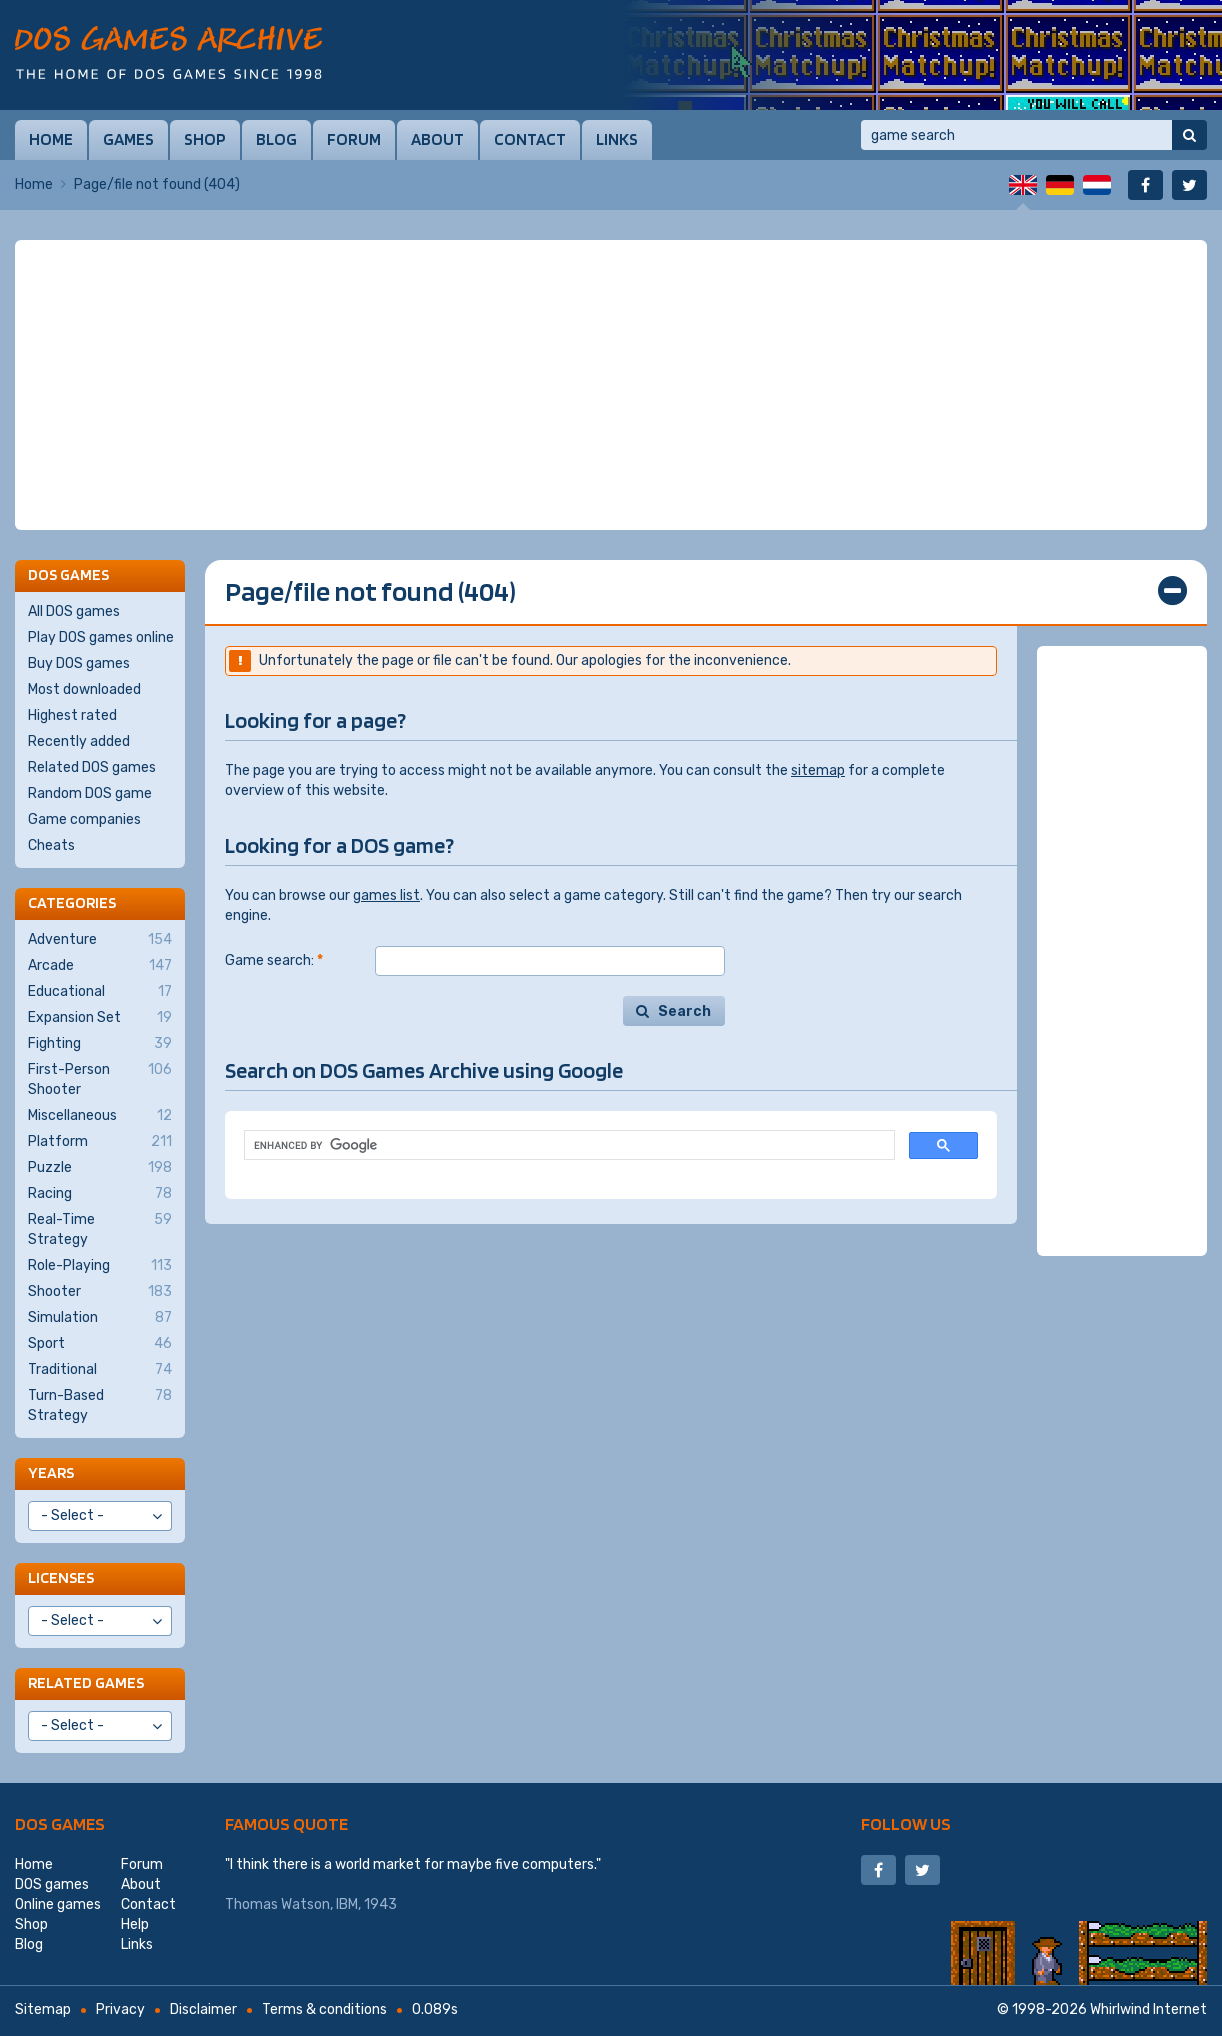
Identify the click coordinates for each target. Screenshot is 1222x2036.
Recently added (79, 741)
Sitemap (43, 2009)
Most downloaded (84, 689)
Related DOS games (92, 767)
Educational (100, 992)
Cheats (51, 845)
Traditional (100, 1370)
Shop (205, 139)
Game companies (84, 819)
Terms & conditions (324, 2009)
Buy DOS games (79, 663)
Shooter (100, 1292)
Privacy (120, 2009)
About (437, 139)
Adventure (100, 940)
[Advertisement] (611, 385)
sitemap (818, 770)
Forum (354, 139)
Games (128, 139)
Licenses (61, 1577)
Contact (530, 139)
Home (51, 139)
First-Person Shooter (100, 1079)
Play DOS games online (101, 637)
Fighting (100, 1044)
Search (684, 1011)
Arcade (100, 966)
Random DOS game (90, 793)
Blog (276, 139)
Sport (100, 1344)
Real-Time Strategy (100, 1229)
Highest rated (72, 715)
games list (386, 895)
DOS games (60, 1823)
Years (51, 1472)
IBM (347, 1904)
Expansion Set (100, 1018)
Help (135, 1924)
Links (617, 139)
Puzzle (100, 1168)
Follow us (906, 1823)
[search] (567, 1145)
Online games (58, 1904)
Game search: (274, 960)
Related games (86, 1682)
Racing (100, 1194)
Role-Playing (100, 1266)
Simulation (100, 1318)
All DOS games (74, 611)
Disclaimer (203, 2009)
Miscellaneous (100, 1116)
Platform (100, 1142)
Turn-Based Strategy (100, 1405)
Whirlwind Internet (1148, 2009)
